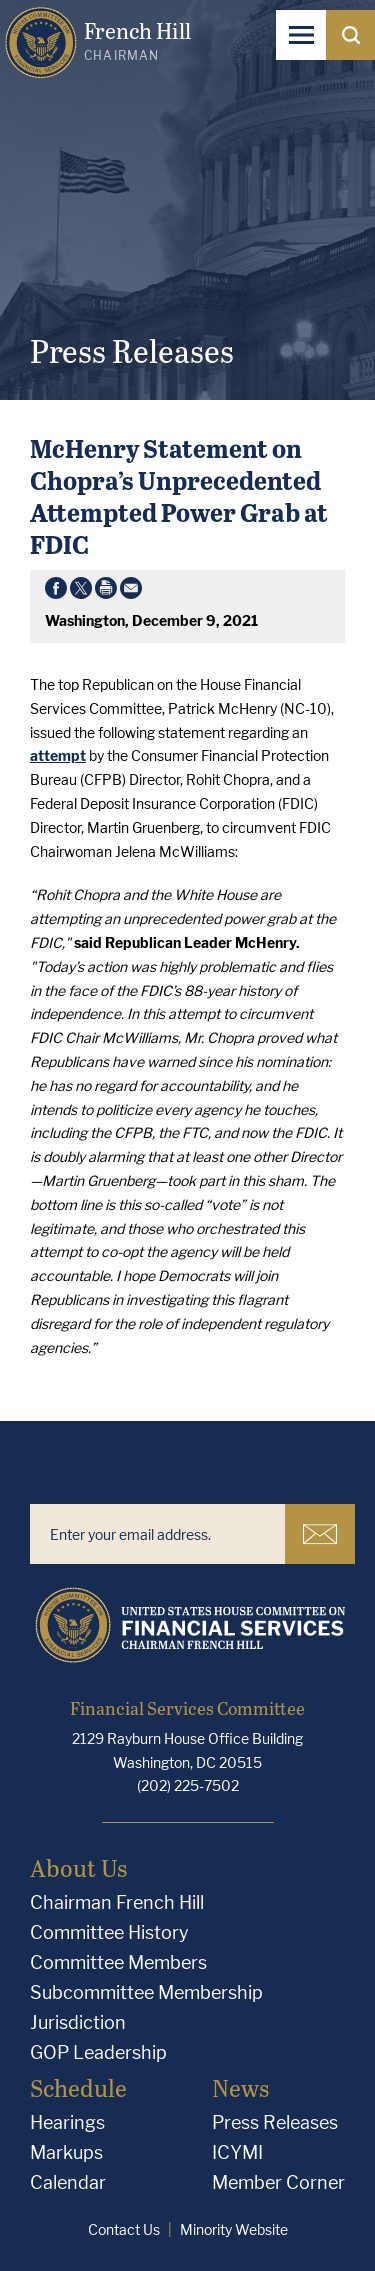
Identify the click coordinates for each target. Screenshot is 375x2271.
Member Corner (278, 2182)
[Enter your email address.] (157, 1534)
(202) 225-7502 (188, 1785)
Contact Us (124, 2229)
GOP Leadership (98, 2052)
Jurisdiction (78, 2022)
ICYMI (237, 2152)
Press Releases (275, 2122)
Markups (66, 2152)
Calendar (68, 2182)
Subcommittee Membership (146, 1992)
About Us (78, 1867)
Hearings (67, 2122)
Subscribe (320, 1534)
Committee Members (118, 1962)
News (240, 2087)
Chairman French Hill (117, 1902)
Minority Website (234, 2229)
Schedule (78, 2087)
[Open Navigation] (301, 35)
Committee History (109, 1932)
